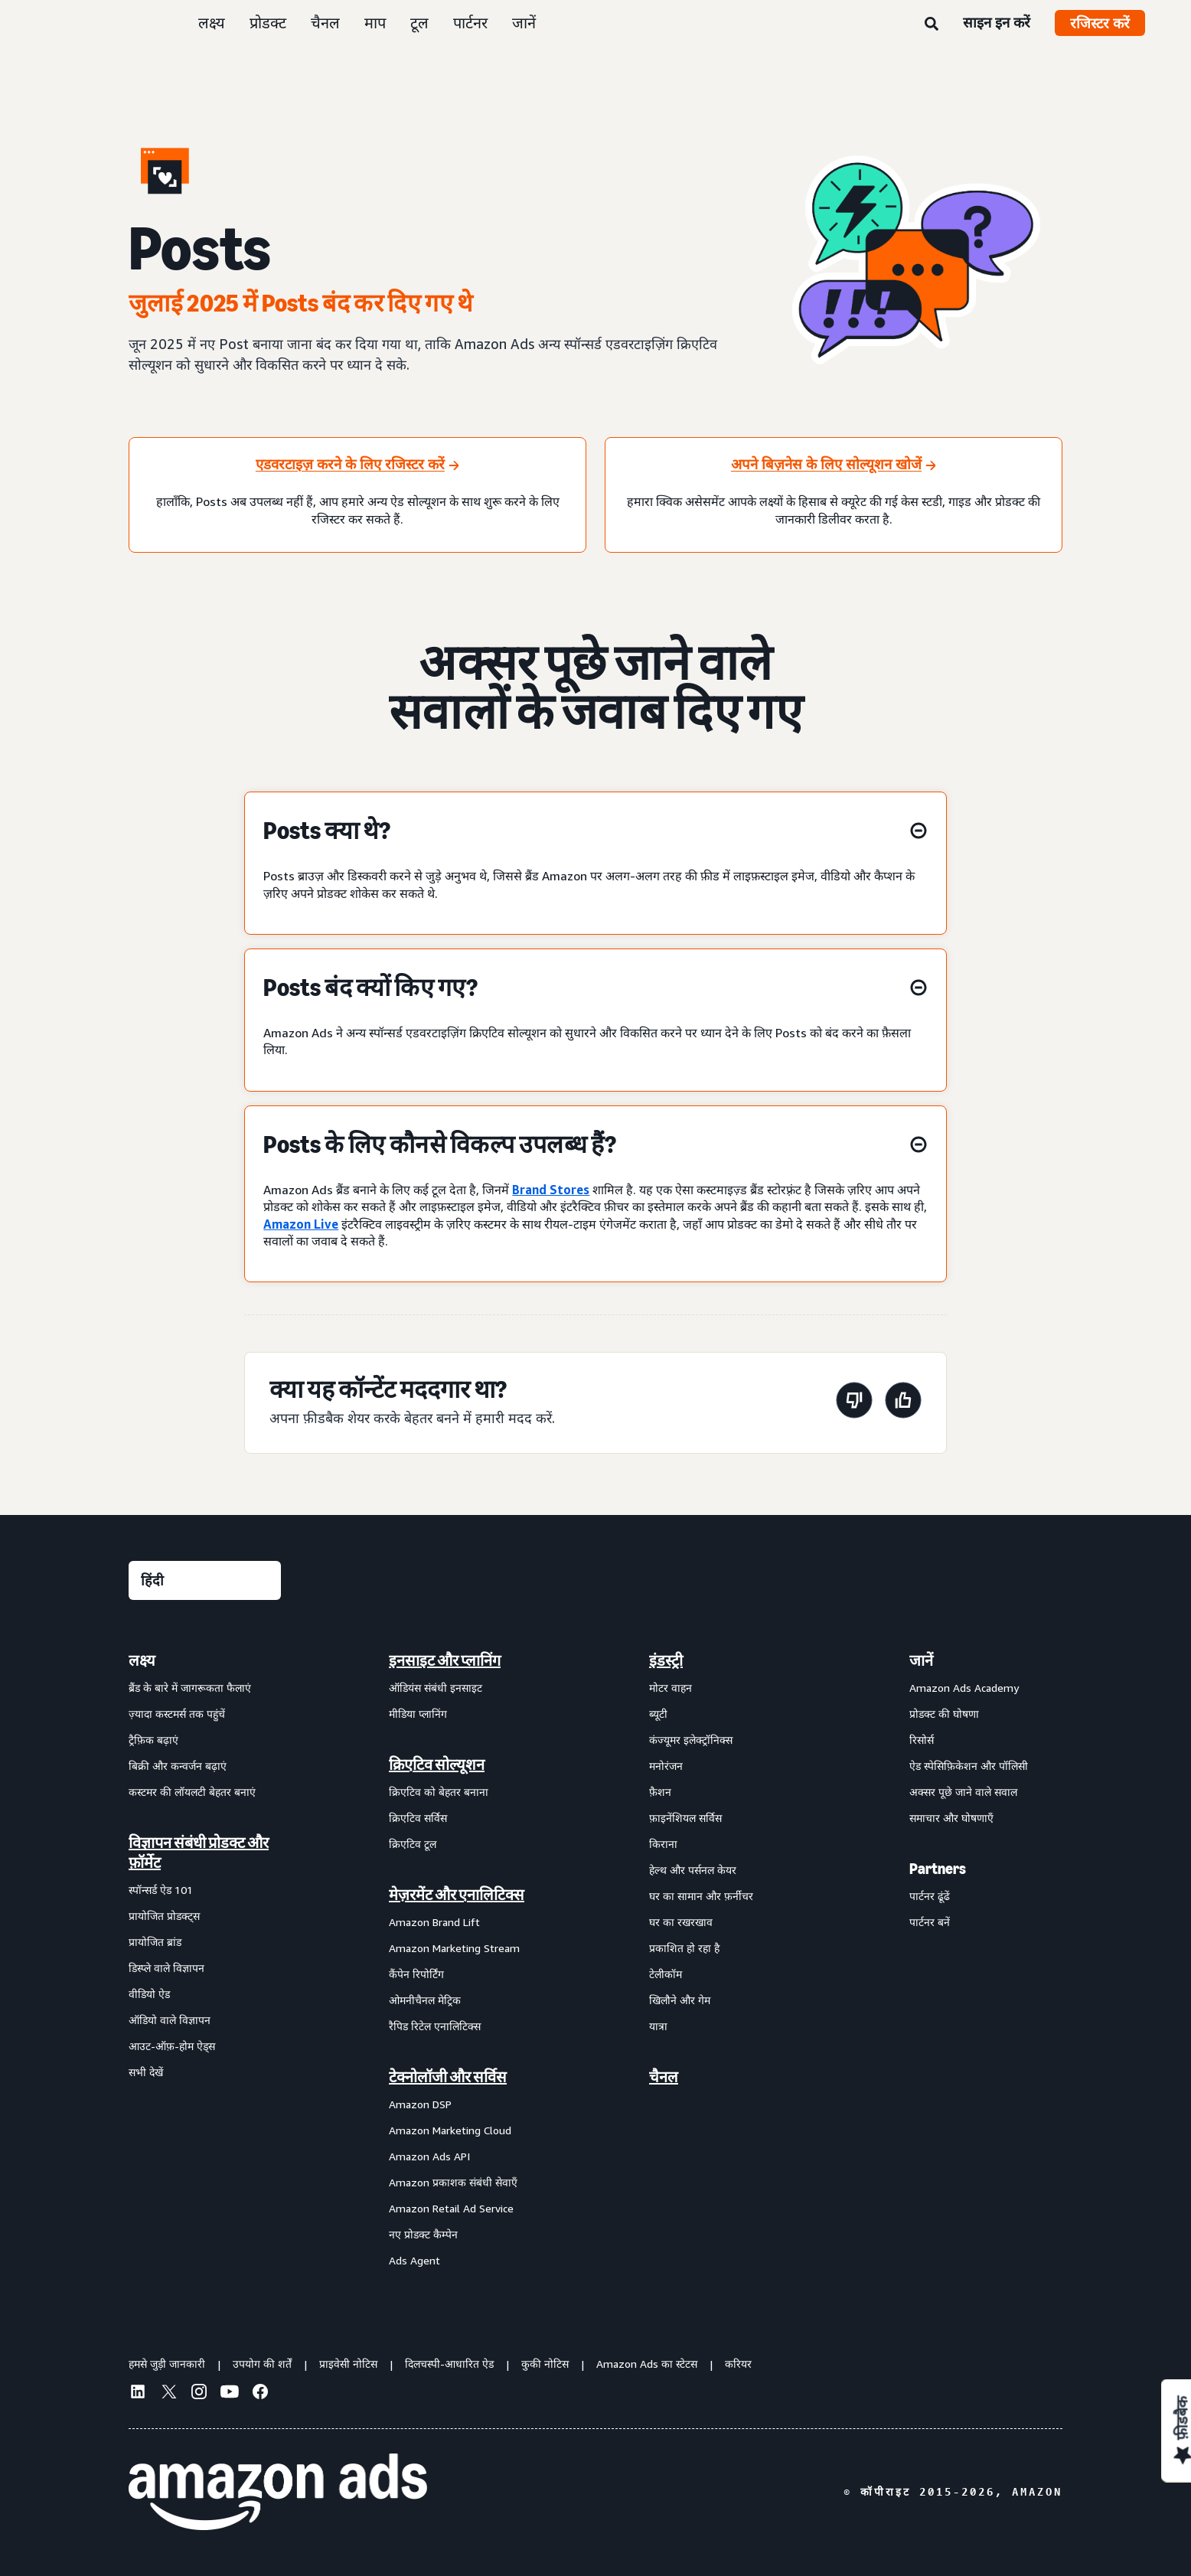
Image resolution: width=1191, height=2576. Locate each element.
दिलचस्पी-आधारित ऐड (449, 2363)
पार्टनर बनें (929, 1921)
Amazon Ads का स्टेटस (646, 2363)
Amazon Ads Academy (964, 1687)
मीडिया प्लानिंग (418, 1713)
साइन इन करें (996, 22)
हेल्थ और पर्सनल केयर (692, 1869)
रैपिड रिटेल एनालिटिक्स (435, 2025)
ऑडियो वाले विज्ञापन (169, 2019)
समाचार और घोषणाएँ (951, 1817)
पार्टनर (470, 22)
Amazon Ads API (429, 2156)
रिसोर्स (921, 1739)
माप (375, 22)
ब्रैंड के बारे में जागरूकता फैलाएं (190, 1687)
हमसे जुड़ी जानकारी (167, 2363)
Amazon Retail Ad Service (451, 2208)
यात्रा (658, 2025)
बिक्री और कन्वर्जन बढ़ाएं (178, 1765)
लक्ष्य (211, 22)
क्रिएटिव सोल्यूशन (437, 1764)
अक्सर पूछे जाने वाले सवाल (963, 1791)
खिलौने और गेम (679, 1999)
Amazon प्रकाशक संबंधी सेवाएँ (453, 2182)
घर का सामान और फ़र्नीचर (701, 1895)
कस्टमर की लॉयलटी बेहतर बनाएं (192, 1791)
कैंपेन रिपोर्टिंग (416, 1973)
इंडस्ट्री (666, 1660)
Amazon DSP (420, 2104)
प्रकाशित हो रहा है (684, 1947)
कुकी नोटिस (545, 2363)
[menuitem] (205, 1960)
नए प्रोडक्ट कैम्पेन (423, 2234)
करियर (738, 2363)
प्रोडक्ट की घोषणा (944, 1713)
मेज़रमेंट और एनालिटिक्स (456, 1894)
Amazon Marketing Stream (454, 1947)
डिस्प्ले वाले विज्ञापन (166, 1967)
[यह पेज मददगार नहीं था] (854, 1403)
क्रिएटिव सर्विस (418, 1817)
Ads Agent (414, 2260)
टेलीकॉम (665, 1973)
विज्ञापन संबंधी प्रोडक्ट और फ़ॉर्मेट (199, 1852)
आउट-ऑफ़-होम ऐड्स (172, 2045)
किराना (663, 1843)
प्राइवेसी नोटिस (348, 2363)
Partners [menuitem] (937, 1868)
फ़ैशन (660, 1791)
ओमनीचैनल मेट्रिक (425, 1999)
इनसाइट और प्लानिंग (445, 1660)
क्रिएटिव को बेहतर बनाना (438, 1791)
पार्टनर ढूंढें (929, 1895)
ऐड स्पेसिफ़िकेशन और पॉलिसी (968, 1765)
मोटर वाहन (670, 1687)
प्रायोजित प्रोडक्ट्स (164, 1915)
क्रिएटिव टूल (412, 1843)
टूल (419, 22)
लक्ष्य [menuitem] (142, 1660)
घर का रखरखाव (681, 1921)
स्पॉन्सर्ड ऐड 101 (161, 1889)
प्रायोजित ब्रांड (155, 1941)
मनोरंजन (666, 1765)
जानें (524, 22)
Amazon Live (300, 1224)
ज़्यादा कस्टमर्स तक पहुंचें (177, 1713)
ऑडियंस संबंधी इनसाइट (435, 1687)
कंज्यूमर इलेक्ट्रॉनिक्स (691, 1739)
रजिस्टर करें (1100, 23)
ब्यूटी (658, 1713)
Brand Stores (550, 1189)
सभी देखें (146, 2071)
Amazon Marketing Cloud (450, 2130)
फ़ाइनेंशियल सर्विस (685, 1817)
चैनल (325, 22)
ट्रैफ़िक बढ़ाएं (153, 1739)
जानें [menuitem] (921, 1660)
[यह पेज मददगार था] (903, 1403)
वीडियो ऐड (149, 1993)
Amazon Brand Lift (434, 1921)
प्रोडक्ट (268, 22)
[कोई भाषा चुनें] (205, 1580)
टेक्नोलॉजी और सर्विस (448, 2077)
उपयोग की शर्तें (262, 2363)
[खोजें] (931, 24)
